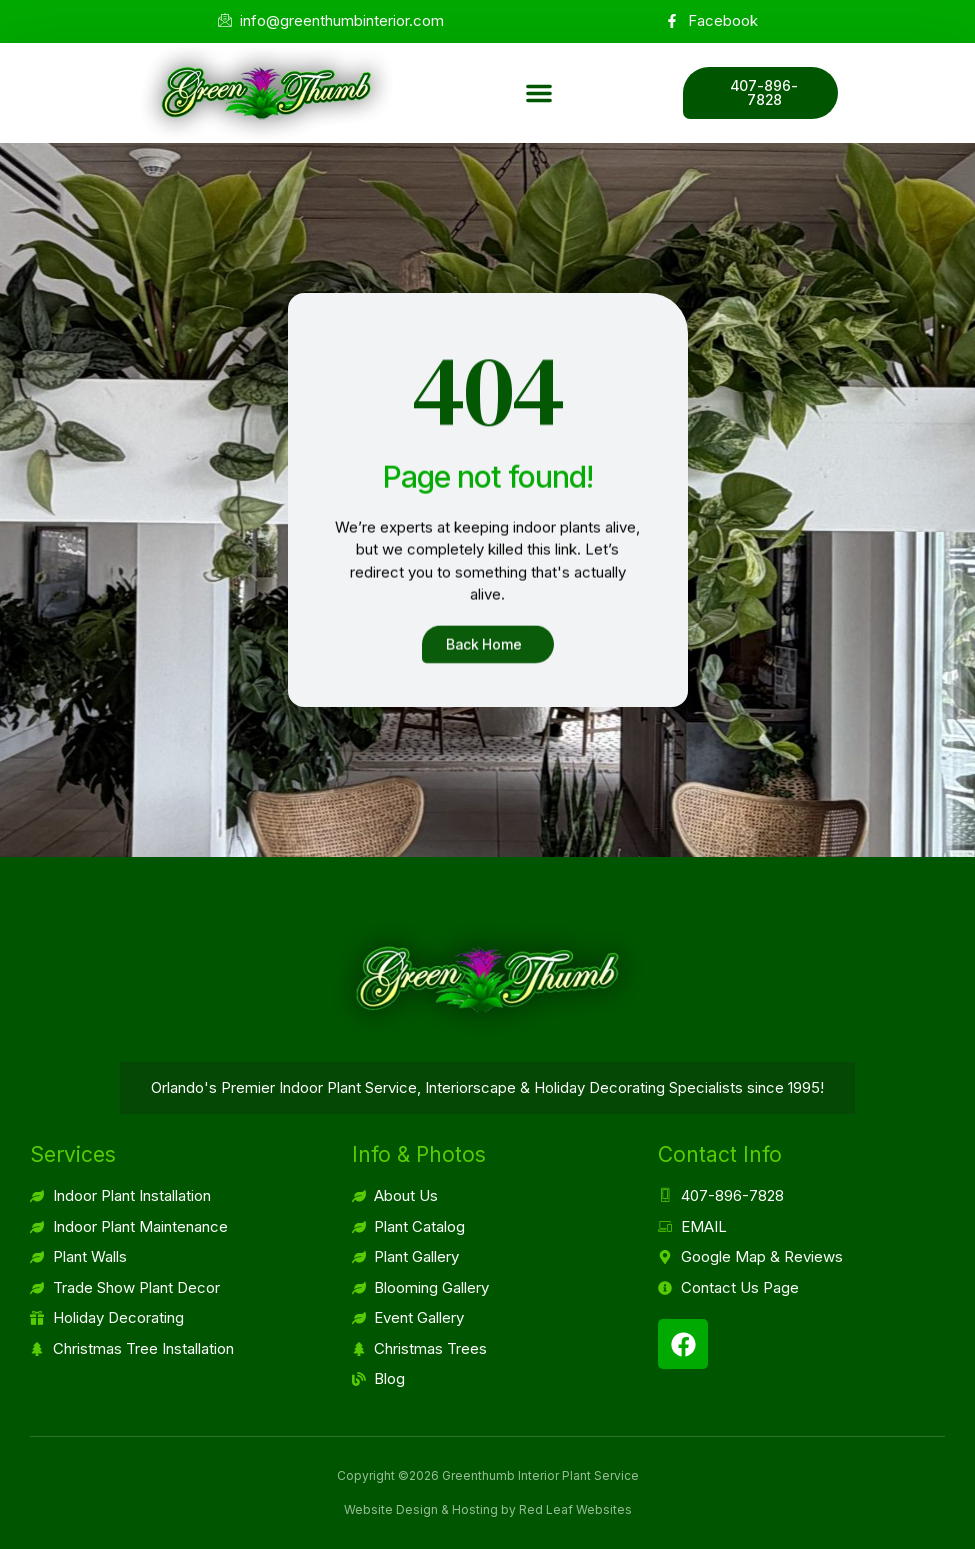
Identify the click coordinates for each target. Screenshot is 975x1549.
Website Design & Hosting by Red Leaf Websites (488, 1509)
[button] (539, 93)
